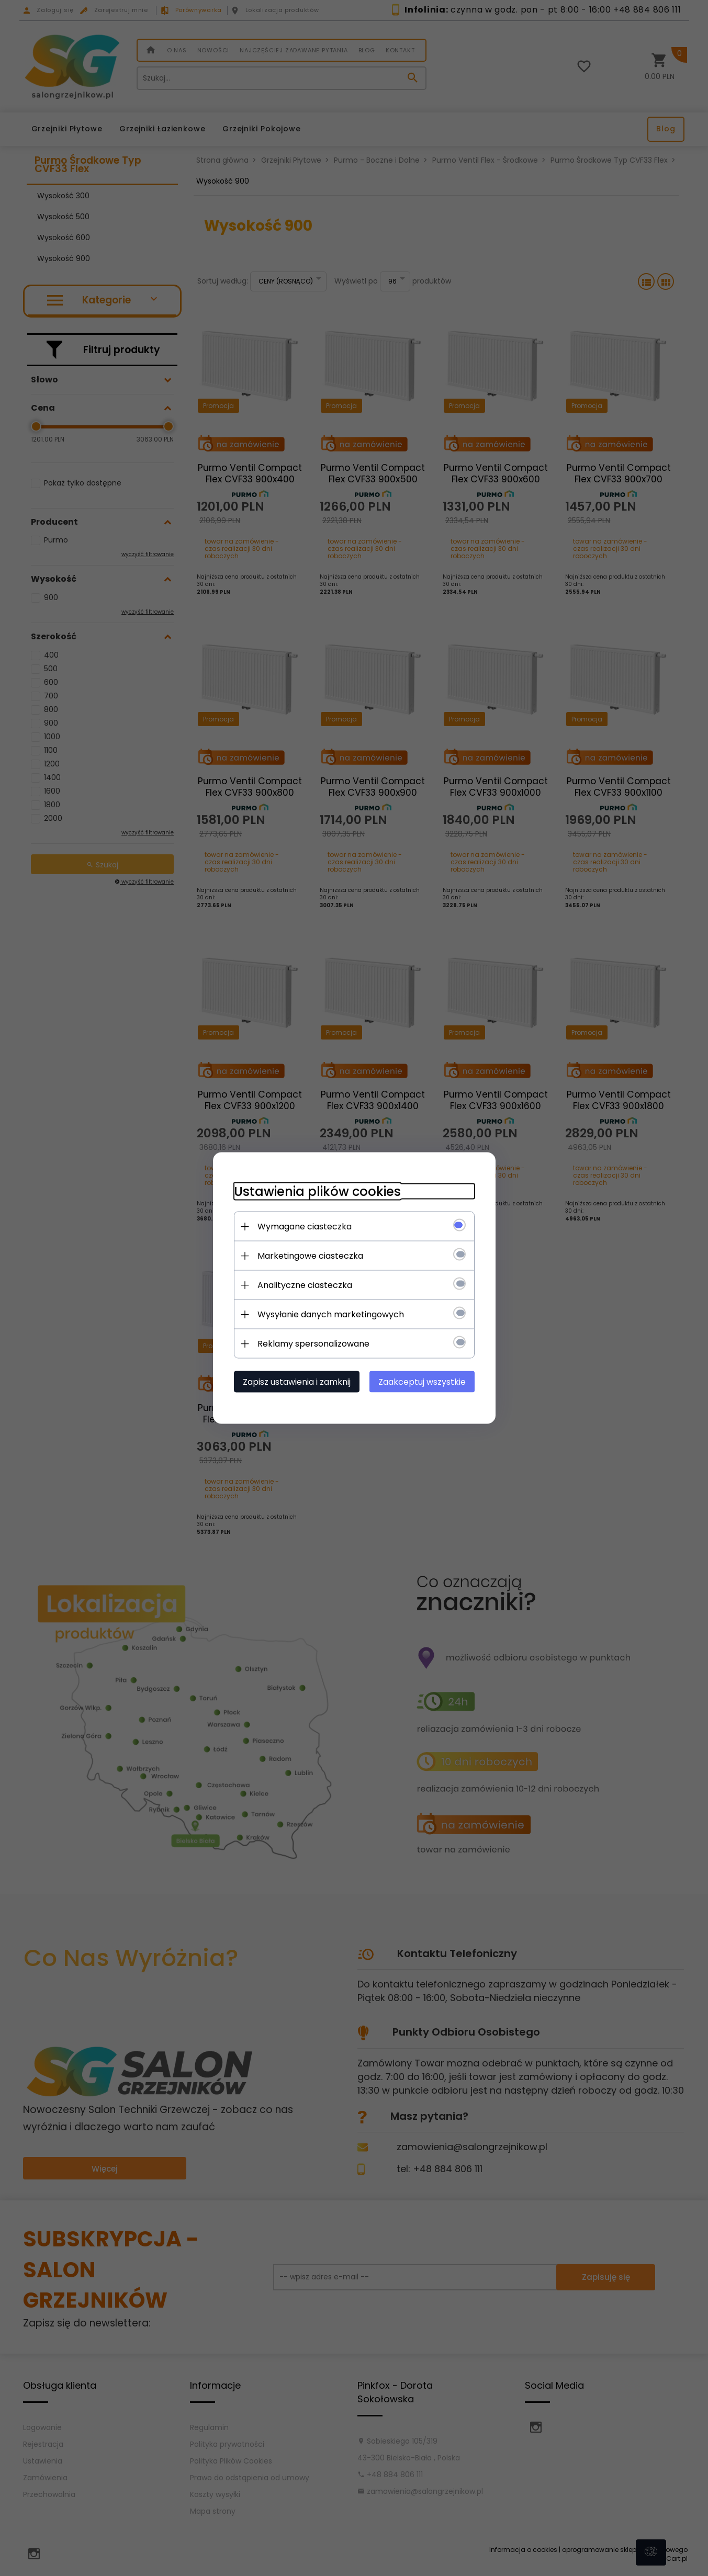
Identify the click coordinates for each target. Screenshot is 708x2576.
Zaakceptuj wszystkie (422, 1382)
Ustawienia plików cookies (317, 1191)
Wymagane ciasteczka (304, 1227)
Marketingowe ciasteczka (310, 1256)
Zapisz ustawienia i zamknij (297, 1382)
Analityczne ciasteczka (304, 1285)
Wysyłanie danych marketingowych (330, 1314)
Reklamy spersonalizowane (313, 1344)
